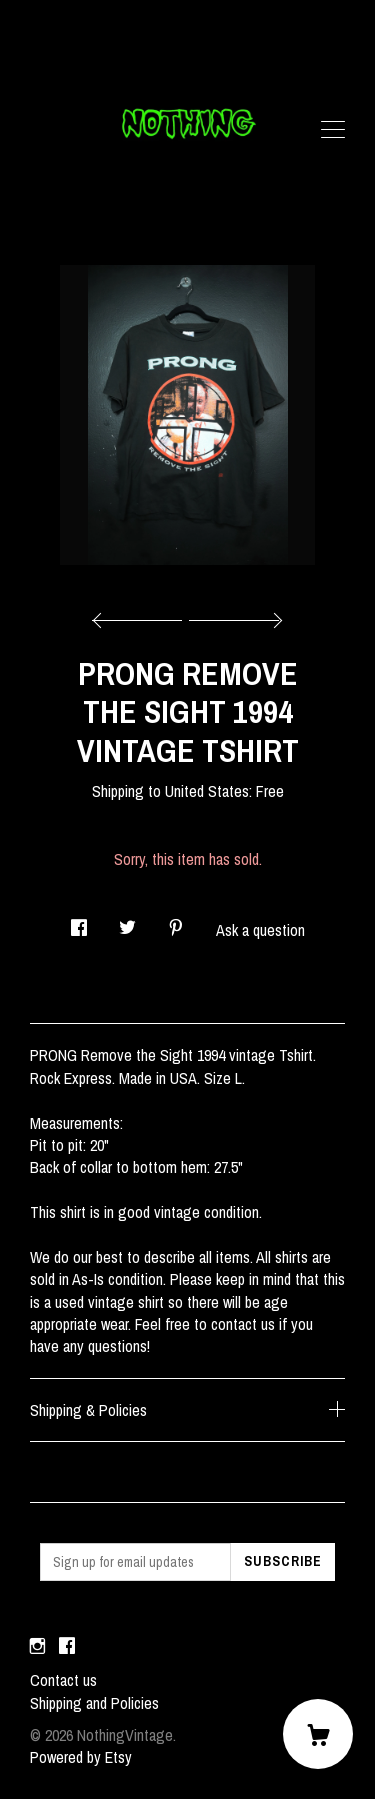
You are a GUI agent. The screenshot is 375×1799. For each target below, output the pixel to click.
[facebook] (67, 1646)
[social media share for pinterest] (176, 921)
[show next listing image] (233, 615)
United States (207, 791)
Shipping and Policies (94, 1703)
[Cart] (318, 1734)
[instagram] (37, 1646)
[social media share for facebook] (79, 921)
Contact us (63, 1680)
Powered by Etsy (81, 1757)
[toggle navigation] (333, 130)
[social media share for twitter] (127, 921)
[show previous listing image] (142, 615)
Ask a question (260, 930)
